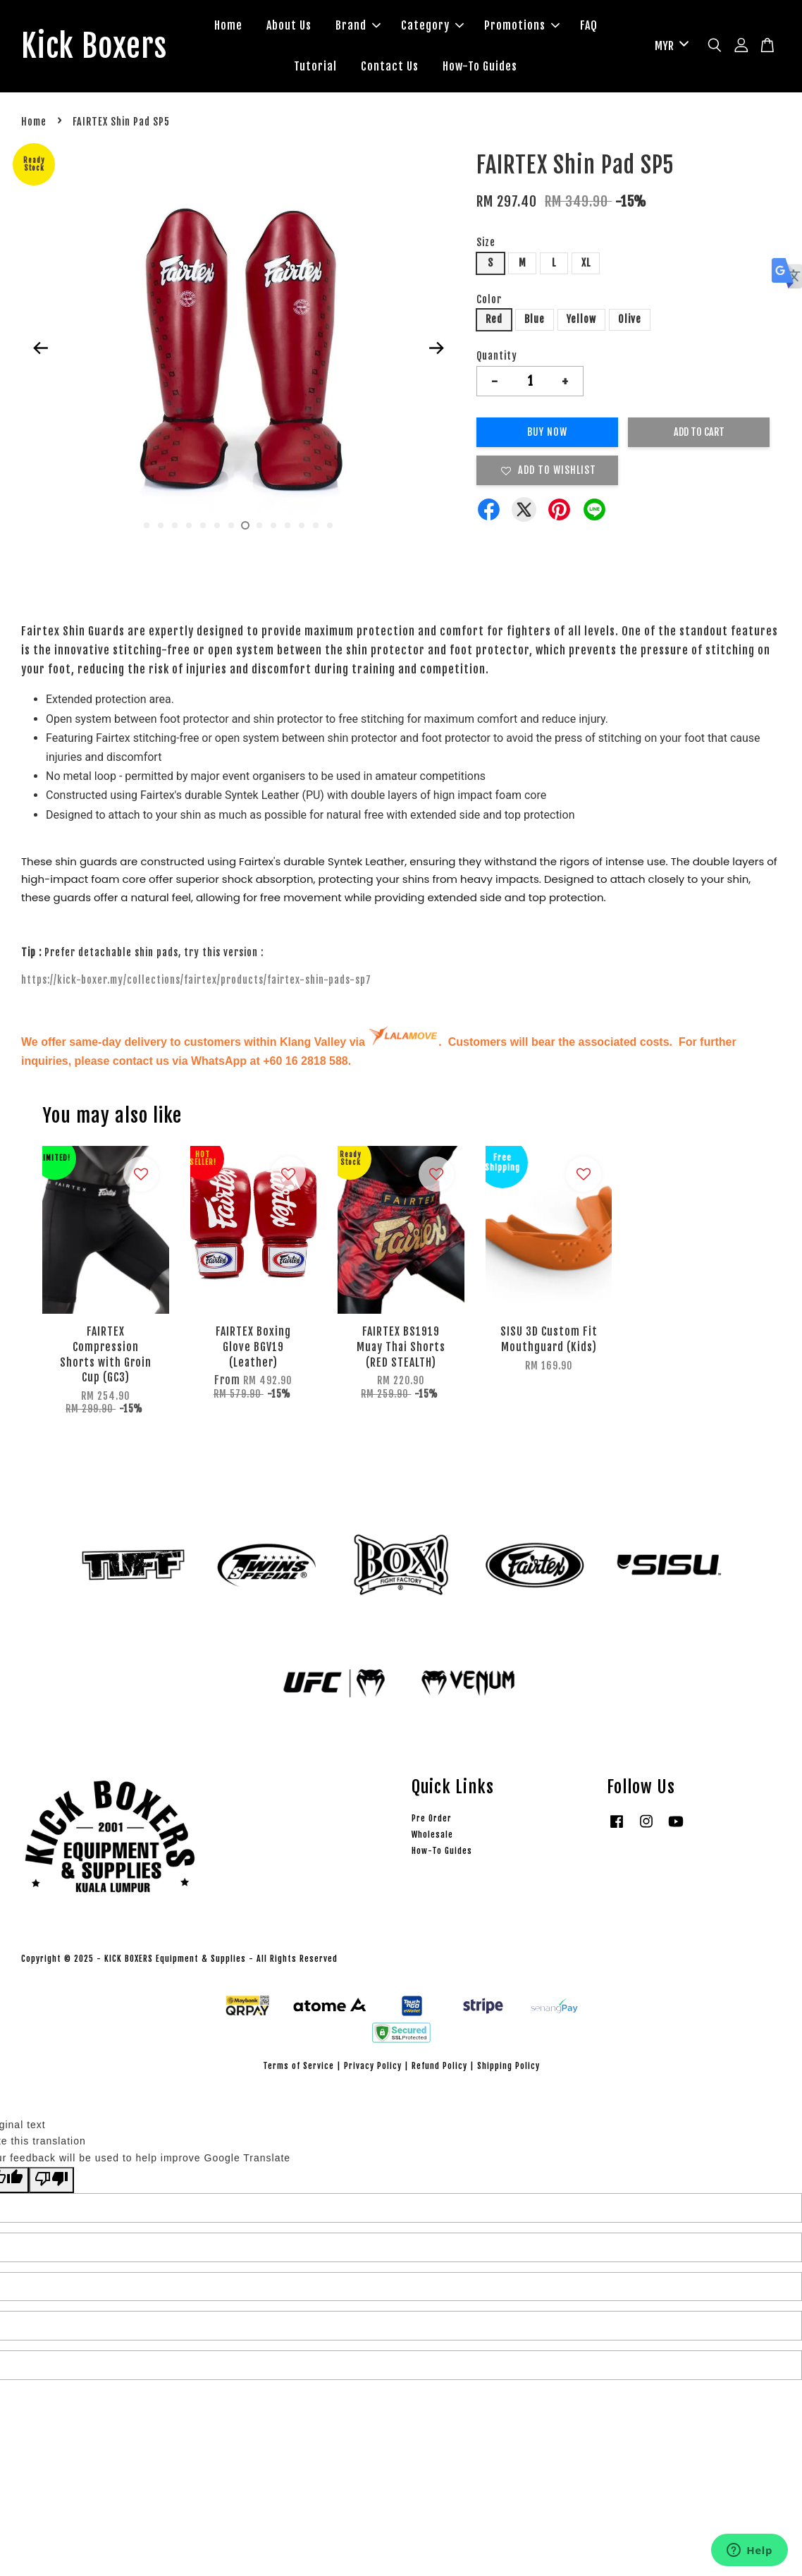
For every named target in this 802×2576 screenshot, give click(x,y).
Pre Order (432, 1820)
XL (586, 265)
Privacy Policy (373, 2068)
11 (287, 527)
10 (273, 527)
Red (494, 322)
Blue (534, 322)
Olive (629, 322)
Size (485, 244)
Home (233, 27)
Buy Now (547, 434)
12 (301, 527)
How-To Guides (485, 67)
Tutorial (320, 67)
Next (436, 350)
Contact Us (395, 67)
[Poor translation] (51, 2182)
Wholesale (432, 1836)
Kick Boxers (99, 47)
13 (315, 527)
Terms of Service (298, 2068)
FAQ (594, 27)
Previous (40, 350)
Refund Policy (439, 2068)
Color (489, 301)
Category (437, 27)
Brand (362, 27)
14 (330, 527)
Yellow (581, 322)
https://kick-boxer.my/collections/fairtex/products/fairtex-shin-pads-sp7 (196, 982)
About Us (293, 27)
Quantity (496, 358)
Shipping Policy (508, 2068)
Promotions (527, 27)
